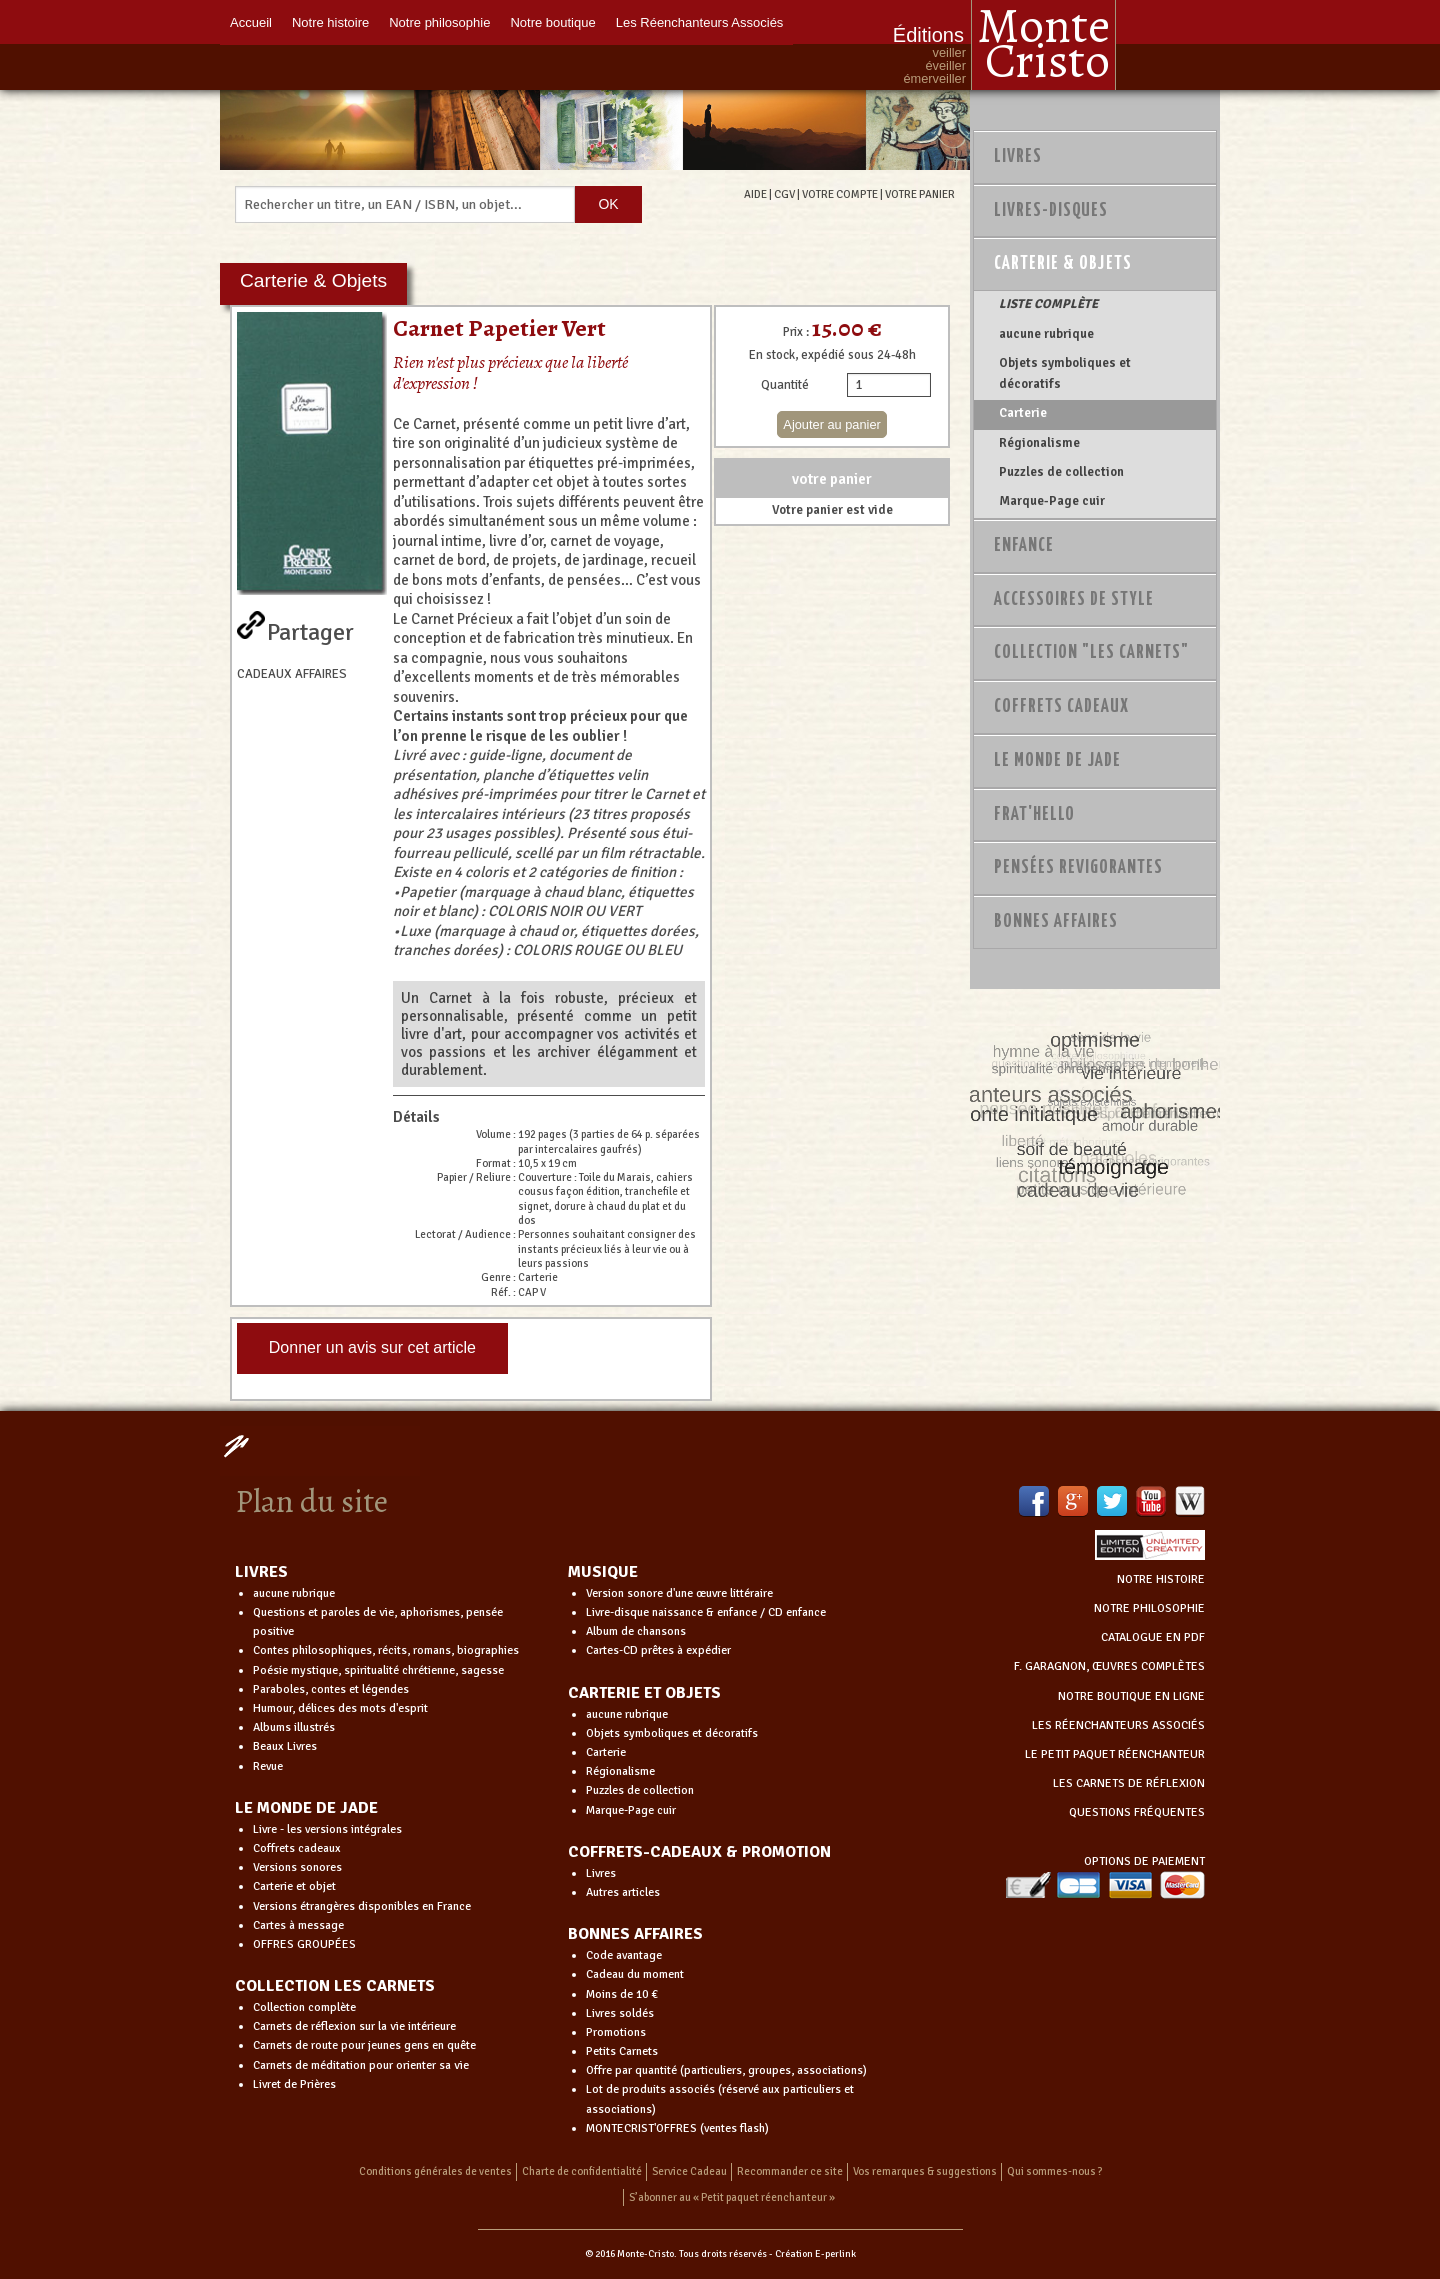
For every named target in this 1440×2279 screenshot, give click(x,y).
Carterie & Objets (1063, 264)
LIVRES (261, 1572)
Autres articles (623, 1892)
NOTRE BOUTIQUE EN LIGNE (1131, 1696)
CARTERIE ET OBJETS (644, 1693)
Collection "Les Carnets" (1091, 653)
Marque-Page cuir (1052, 501)
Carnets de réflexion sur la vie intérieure (354, 2026)
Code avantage (624, 1955)
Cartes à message (298, 1925)
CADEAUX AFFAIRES (292, 674)
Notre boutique (552, 22)
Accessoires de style (1074, 600)
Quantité (785, 385)
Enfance (1024, 546)
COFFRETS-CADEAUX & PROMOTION (699, 1852)
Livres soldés (620, 2013)
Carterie (1023, 413)
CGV (784, 194)
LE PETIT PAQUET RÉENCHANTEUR (1115, 1754)
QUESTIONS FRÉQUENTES (1137, 1812)
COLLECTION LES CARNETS (335, 1986)
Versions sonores (297, 1867)
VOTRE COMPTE (840, 194)
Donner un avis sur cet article (372, 1347)
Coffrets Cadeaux (1061, 707)
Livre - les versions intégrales (327, 1829)
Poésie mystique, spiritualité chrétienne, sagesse (378, 1670)
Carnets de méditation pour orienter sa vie (361, 2065)
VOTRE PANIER (920, 194)
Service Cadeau (689, 2171)
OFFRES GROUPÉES (304, 1944)
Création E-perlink (815, 2254)
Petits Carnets (622, 2051)
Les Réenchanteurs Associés (700, 22)
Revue (268, 1766)
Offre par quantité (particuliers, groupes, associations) (726, 2070)
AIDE (755, 194)
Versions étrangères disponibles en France (362, 1906)
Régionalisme (1039, 443)
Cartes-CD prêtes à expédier (658, 1650)
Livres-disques (1051, 211)
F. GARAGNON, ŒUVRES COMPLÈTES (1109, 1666)
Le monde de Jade (1057, 761)
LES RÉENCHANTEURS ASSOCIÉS (1118, 1725)
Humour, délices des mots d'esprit (340, 1708)
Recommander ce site (790, 2171)
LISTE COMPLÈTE (1048, 304)
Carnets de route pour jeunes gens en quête (364, 2045)
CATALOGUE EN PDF (1153, 1637)
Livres (1018, 157)
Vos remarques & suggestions (925, 2171)
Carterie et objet (294, 1886)
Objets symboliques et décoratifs (1065, 373)
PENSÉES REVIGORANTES (1078, 868)
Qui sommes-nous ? (1055, 2171)
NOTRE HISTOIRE (1161, 1579)
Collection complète (304, 2007)
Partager (310, 628)
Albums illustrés (294, 1727)
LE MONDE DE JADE (306, 1808)
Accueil (251, 22)
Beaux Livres (285, 1746)
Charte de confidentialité (582, 2171)
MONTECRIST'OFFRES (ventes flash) (677, 2128)
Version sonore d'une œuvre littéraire (679, 1593)
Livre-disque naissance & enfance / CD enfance (706, 1612)
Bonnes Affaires (1056, 922)
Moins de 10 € (622, 1994)
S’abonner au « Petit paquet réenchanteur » (732, 2197)
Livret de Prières (294, 2084)
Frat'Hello (1034, 815)
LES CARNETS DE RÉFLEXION (1129, 1783)
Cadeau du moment (635, 1974)
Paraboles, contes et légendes (331, 1689)
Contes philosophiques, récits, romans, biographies (386, 1650)
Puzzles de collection (1061, 472)
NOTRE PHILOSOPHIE (1149, 1608)
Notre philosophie (439, 22)
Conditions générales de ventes (435, 2171)
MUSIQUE (603, 1572)
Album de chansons (636, 1631)
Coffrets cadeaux (297, 1848)
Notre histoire (330, 22)
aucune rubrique (1046, 334)
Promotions (616, 2032)
